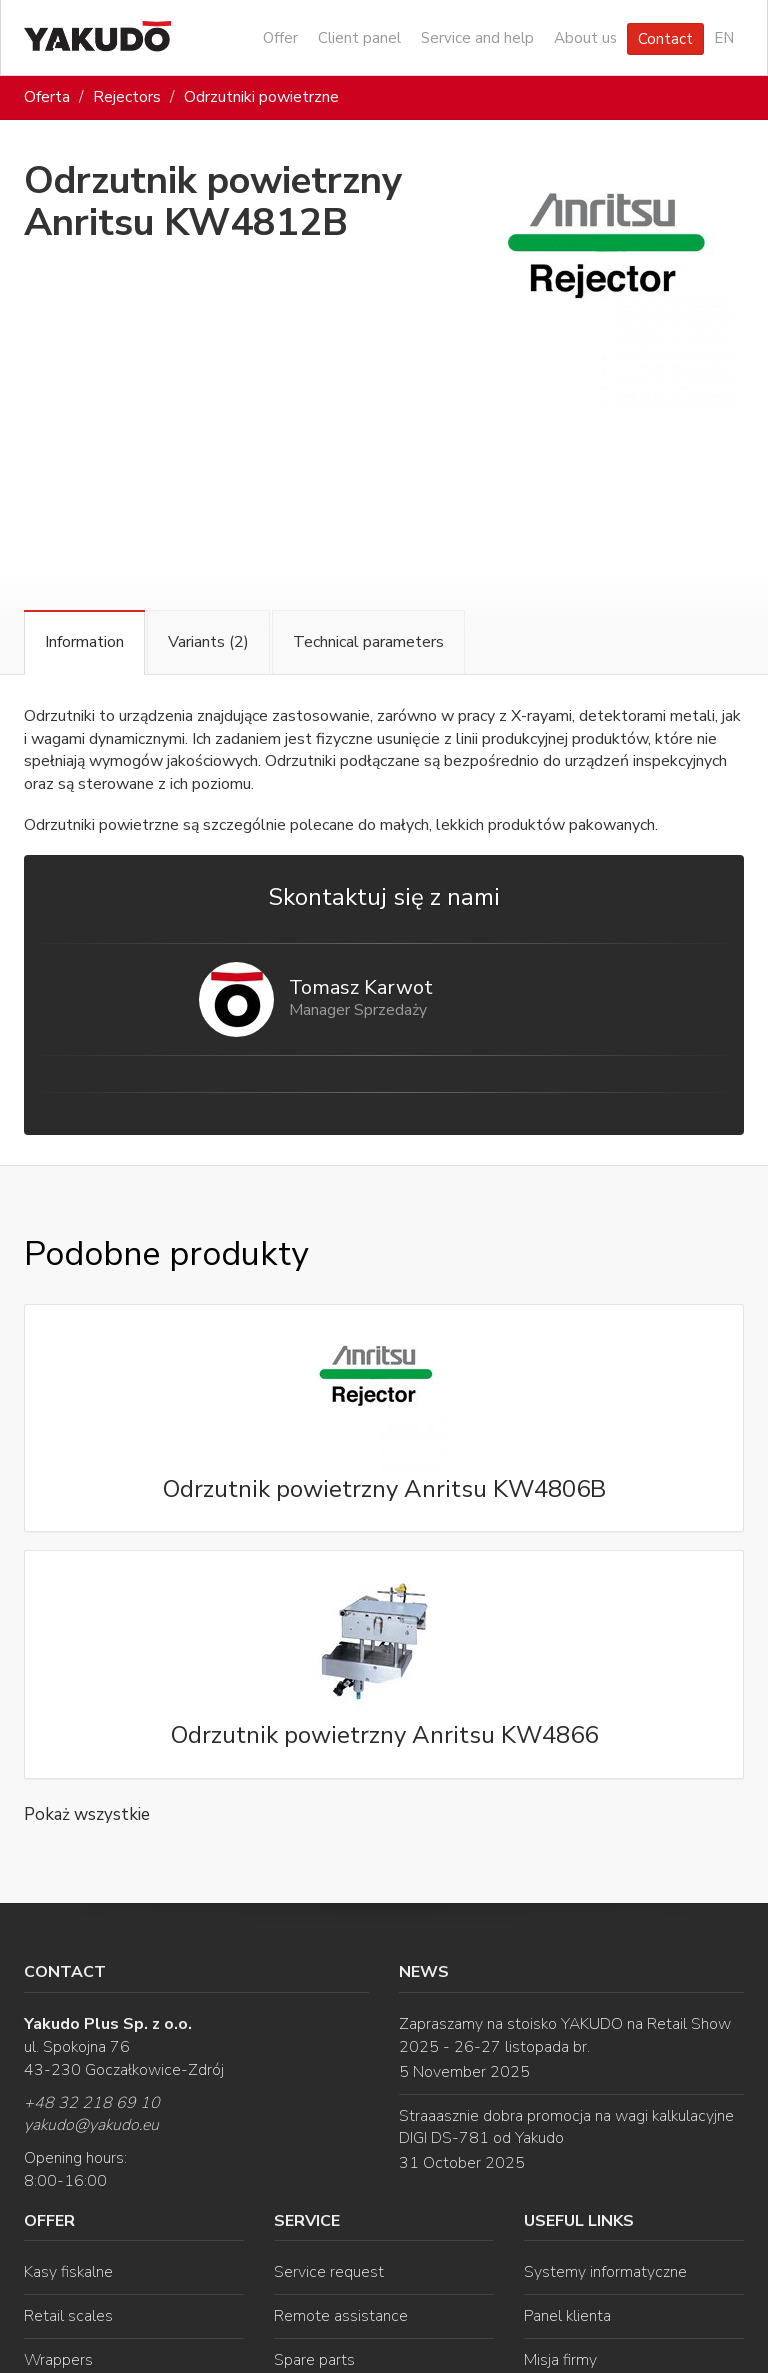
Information (84, 642)
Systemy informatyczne (605, 2272)
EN (724, 38)
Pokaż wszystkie (87, 1814)
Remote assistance (341, 2316)
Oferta (47, 97)
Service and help (477, 38)
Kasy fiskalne (68, 2272)
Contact (665, 39)
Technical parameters (368, 642)
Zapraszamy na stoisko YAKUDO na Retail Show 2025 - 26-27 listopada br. (565, 2035)
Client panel (359, 38)
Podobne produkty (166, 1254)
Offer (280, 38)
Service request (329, 2272)
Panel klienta (567, 2316)
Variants (208, 642)
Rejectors (127, 97)
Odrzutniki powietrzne (261, 97)
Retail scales (68, 2316)
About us (585, 38)
